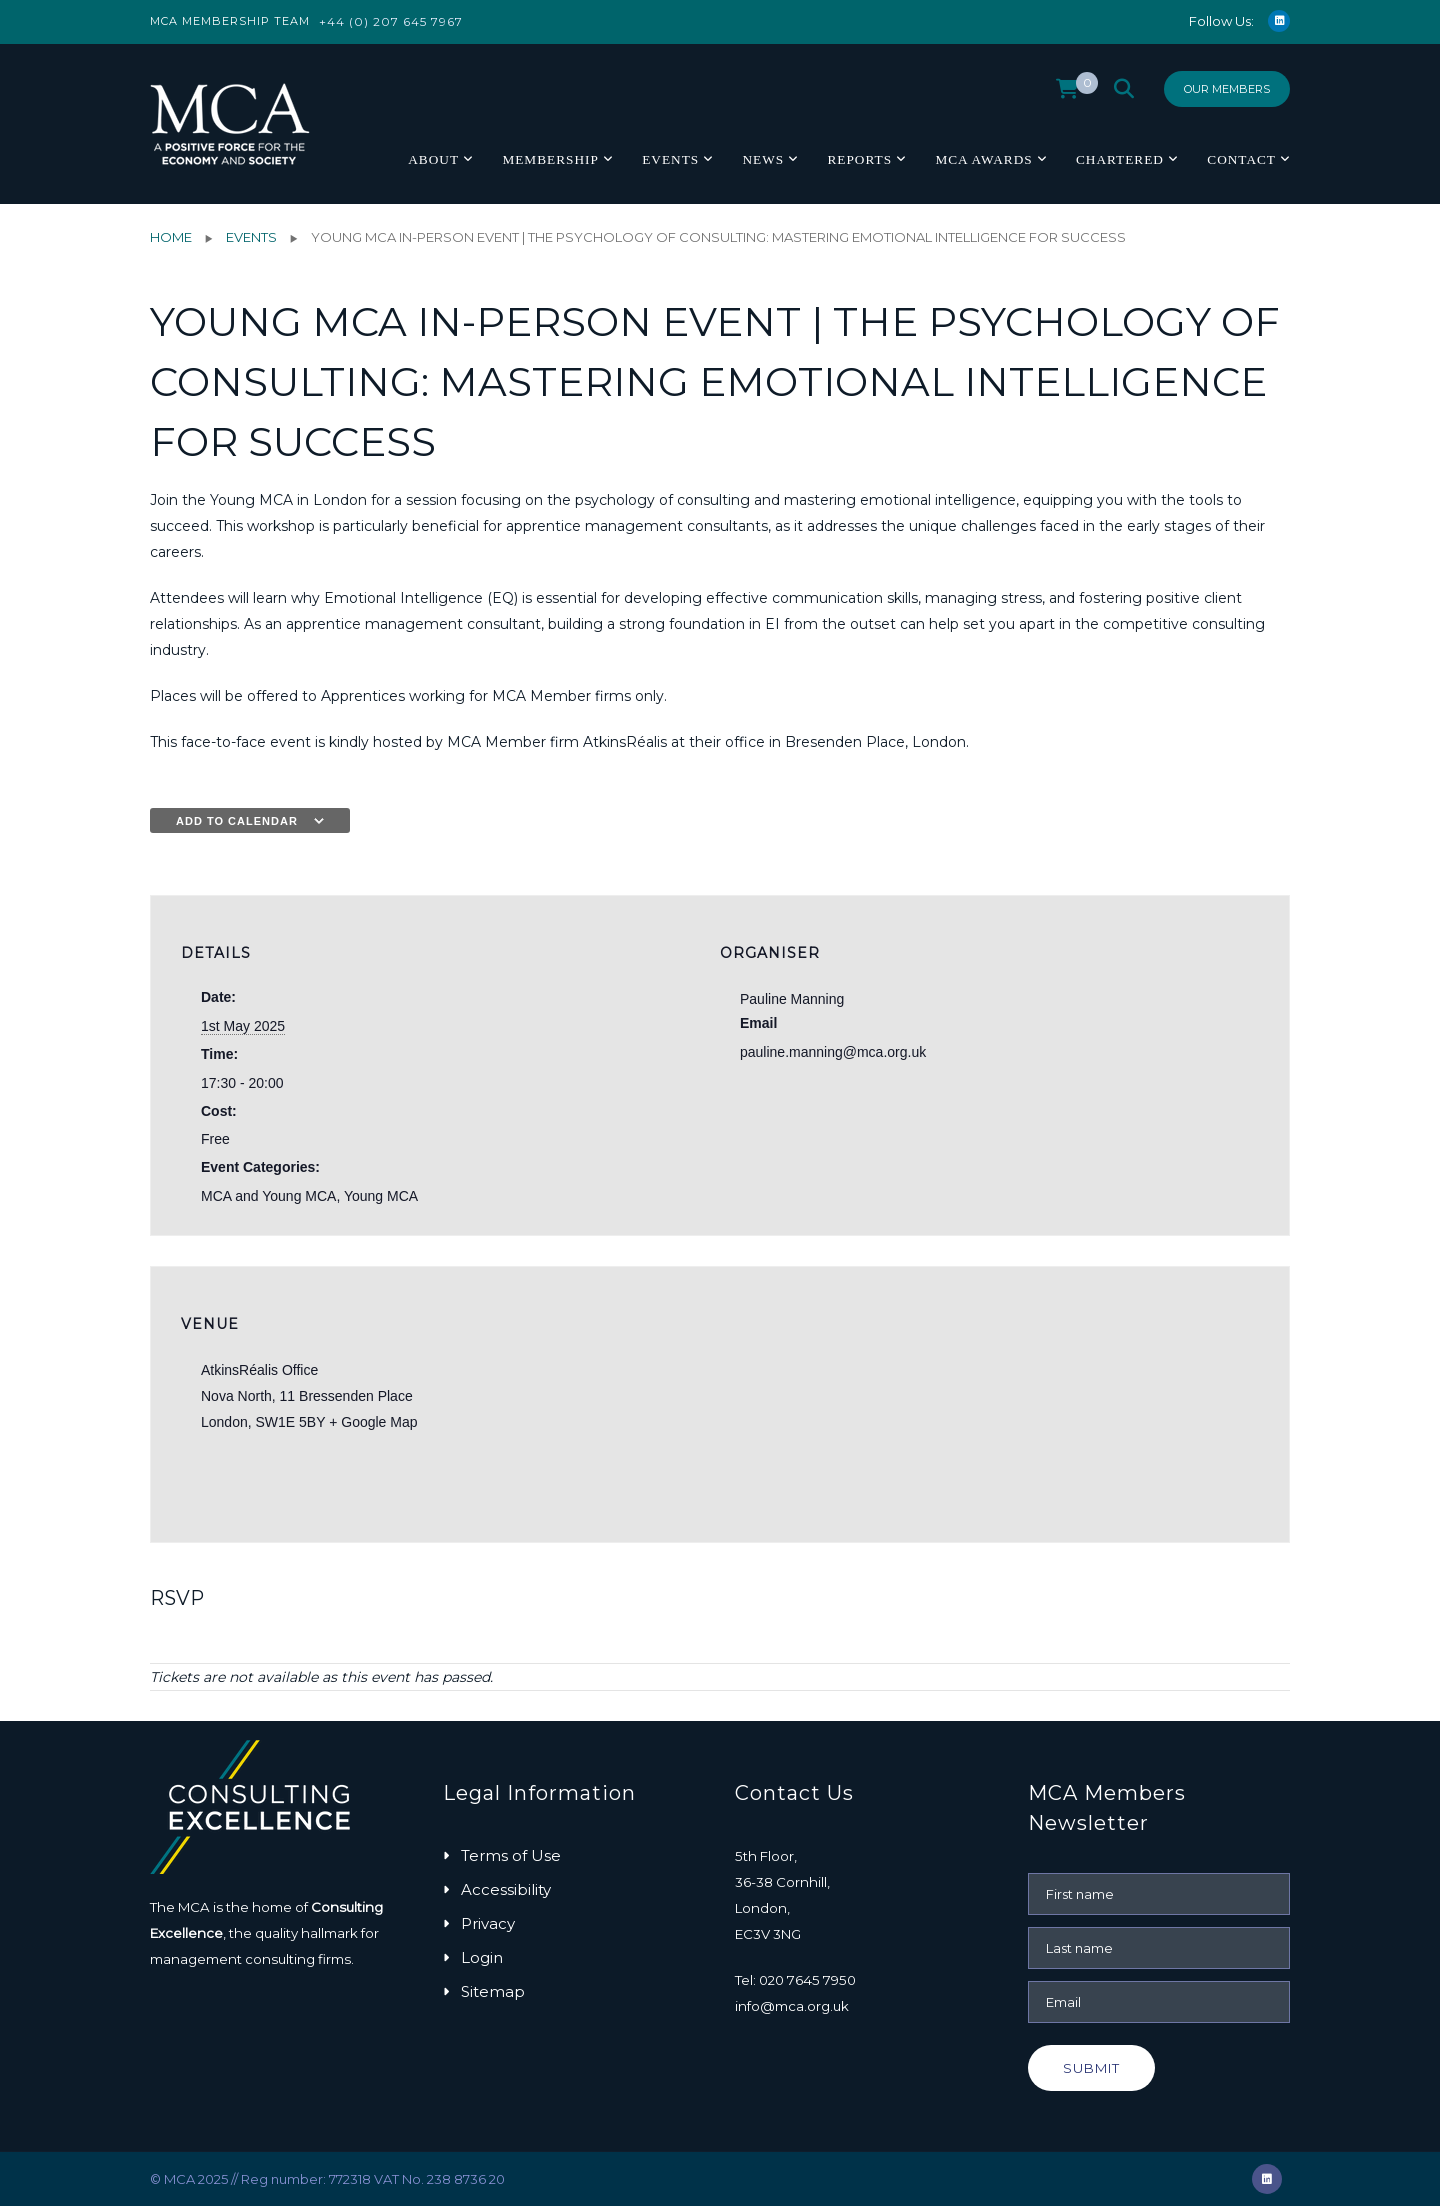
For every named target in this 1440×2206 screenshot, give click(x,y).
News (763, 159)
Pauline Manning (792, 999)
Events (670, 159)
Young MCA (381, 1196)
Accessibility (506, 1889)
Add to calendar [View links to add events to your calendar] (237, 821)
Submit (1091, 2068)
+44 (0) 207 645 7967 (391, 21)
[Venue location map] (1153, 1404)
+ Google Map (373, 1422)
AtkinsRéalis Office (259, 1370)
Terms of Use (511, 1855)
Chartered (1120, 159)
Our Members (1227, 89)
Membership (550, 159)
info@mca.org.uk (792, 2006)
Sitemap (493, 1991)
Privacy (488, 1923)
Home (171, 237)
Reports (859, 159)
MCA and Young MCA (268, 1196)
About (433, 159)
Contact (1241, 159)
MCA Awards (983, 159)
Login (482, 1957)
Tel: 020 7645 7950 (795, 1980)
